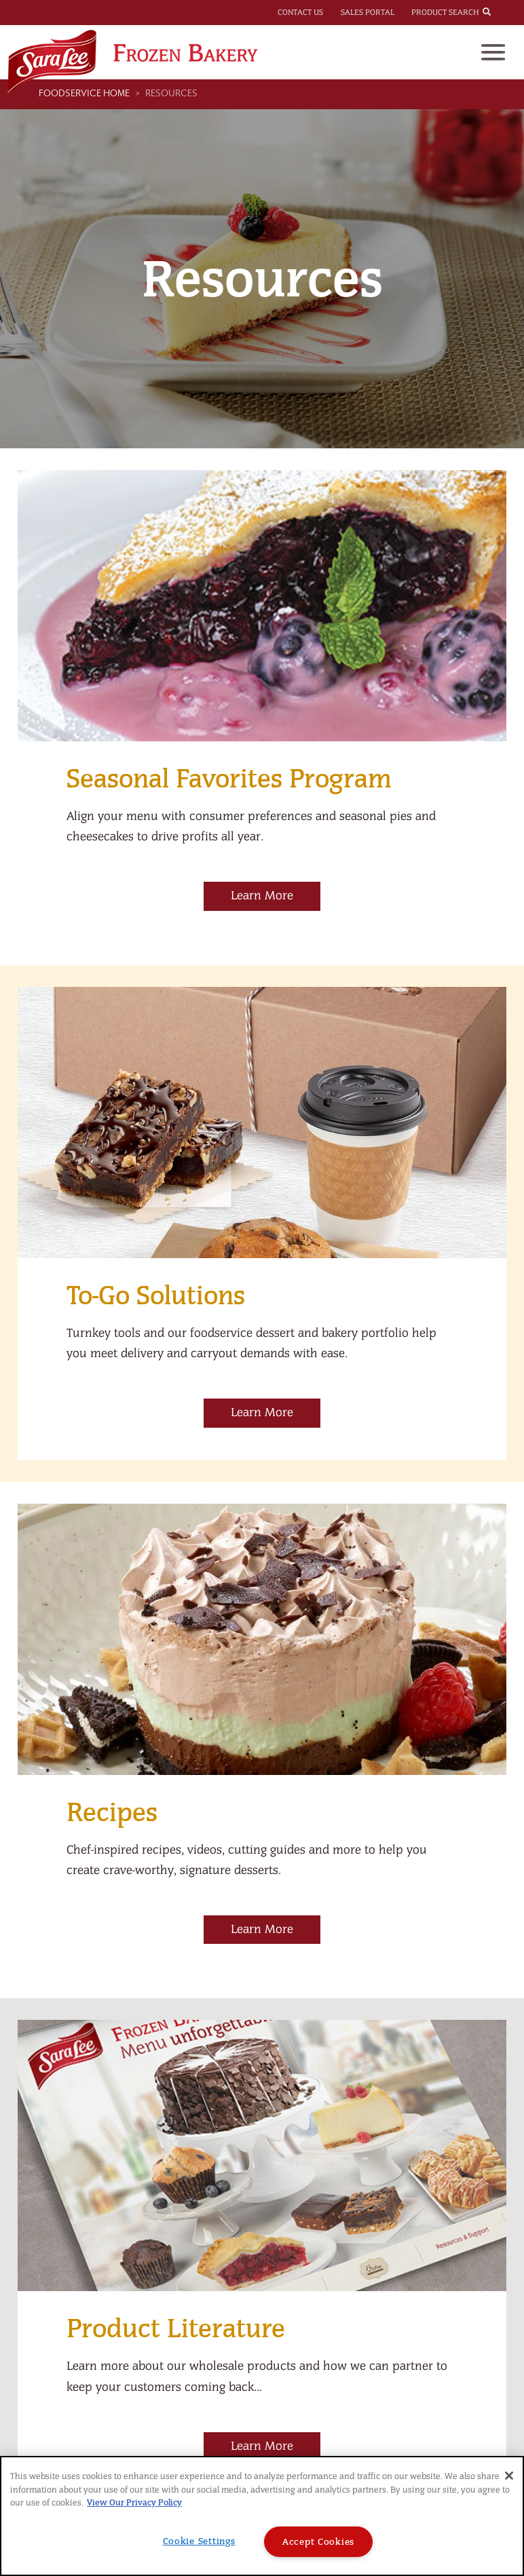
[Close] (509, 2476)
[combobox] (498, 11)
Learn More (262, 896)
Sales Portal (367, 12)
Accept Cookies (318, 2542)
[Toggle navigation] (493, 52)
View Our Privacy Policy (134, 2502)
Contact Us (300, 12)
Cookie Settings (199, 2541)
